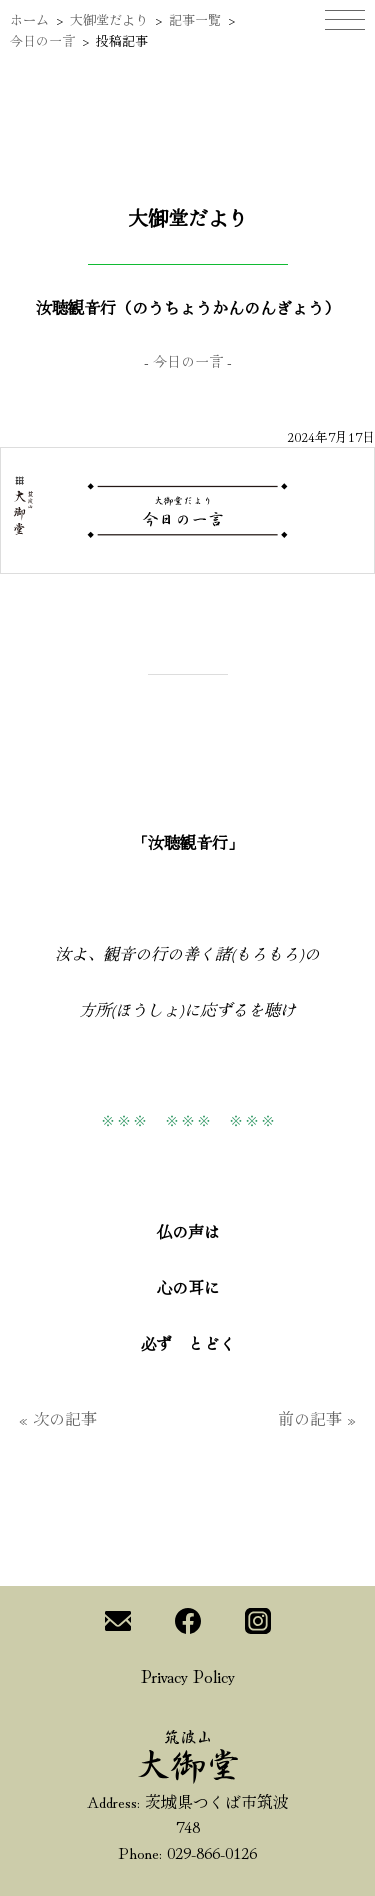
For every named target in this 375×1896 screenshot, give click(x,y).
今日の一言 (42, 40)
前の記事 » (317, 1418)
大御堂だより (109, 19)
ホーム (29, 19)
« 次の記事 (58, 1418)
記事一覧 (195, 19)
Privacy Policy (188, 1675)
